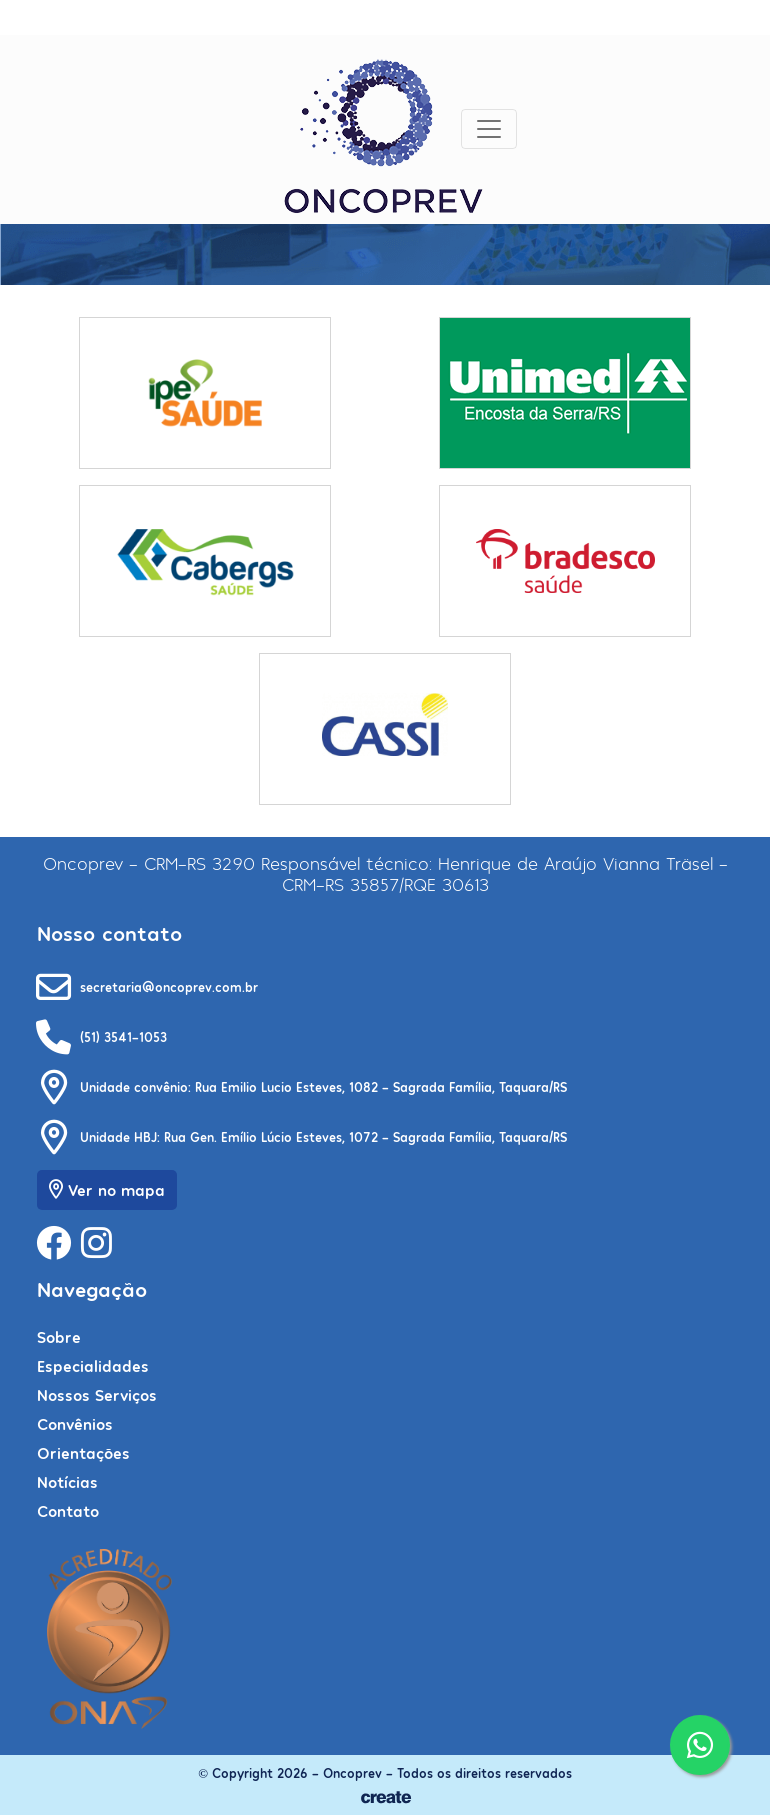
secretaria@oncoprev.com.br (169, 986)
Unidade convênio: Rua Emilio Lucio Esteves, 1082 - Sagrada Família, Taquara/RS (323, 1086)
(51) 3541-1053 (123, 1036)
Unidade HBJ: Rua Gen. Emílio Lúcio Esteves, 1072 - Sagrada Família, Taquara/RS (323, 1136)
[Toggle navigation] (489, 129)
